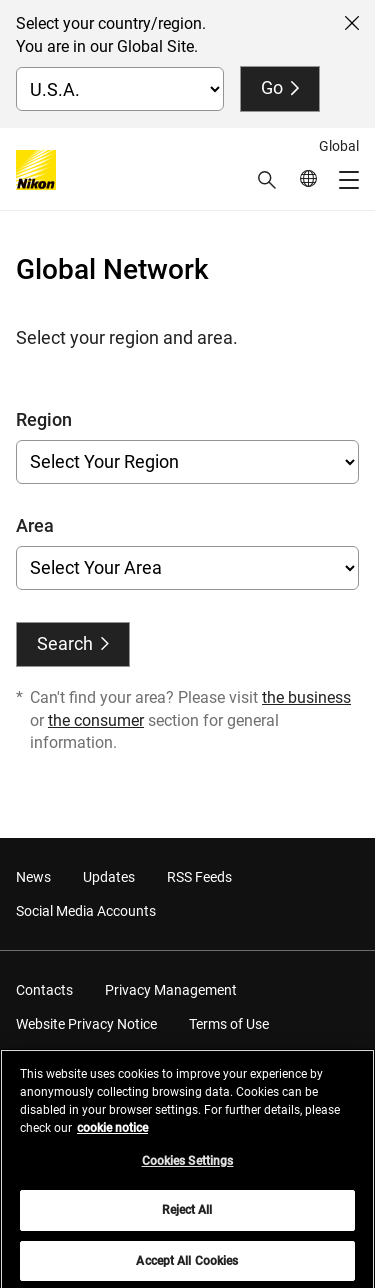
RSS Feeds (199, 877)
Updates (109, 877)
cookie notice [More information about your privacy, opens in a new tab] (112, 1134)
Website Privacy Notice (86, 1024)
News (33, 877)
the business (306, 697)
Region (44, 419)
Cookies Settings (188, 1167)
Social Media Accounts (86, 911)
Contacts (44, 990)
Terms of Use (229, 1024)
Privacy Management (171, 990)
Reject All (187, 1217)
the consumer (96, 720)
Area (35, 525)
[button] (267, 180)
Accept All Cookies (187, 1267)
